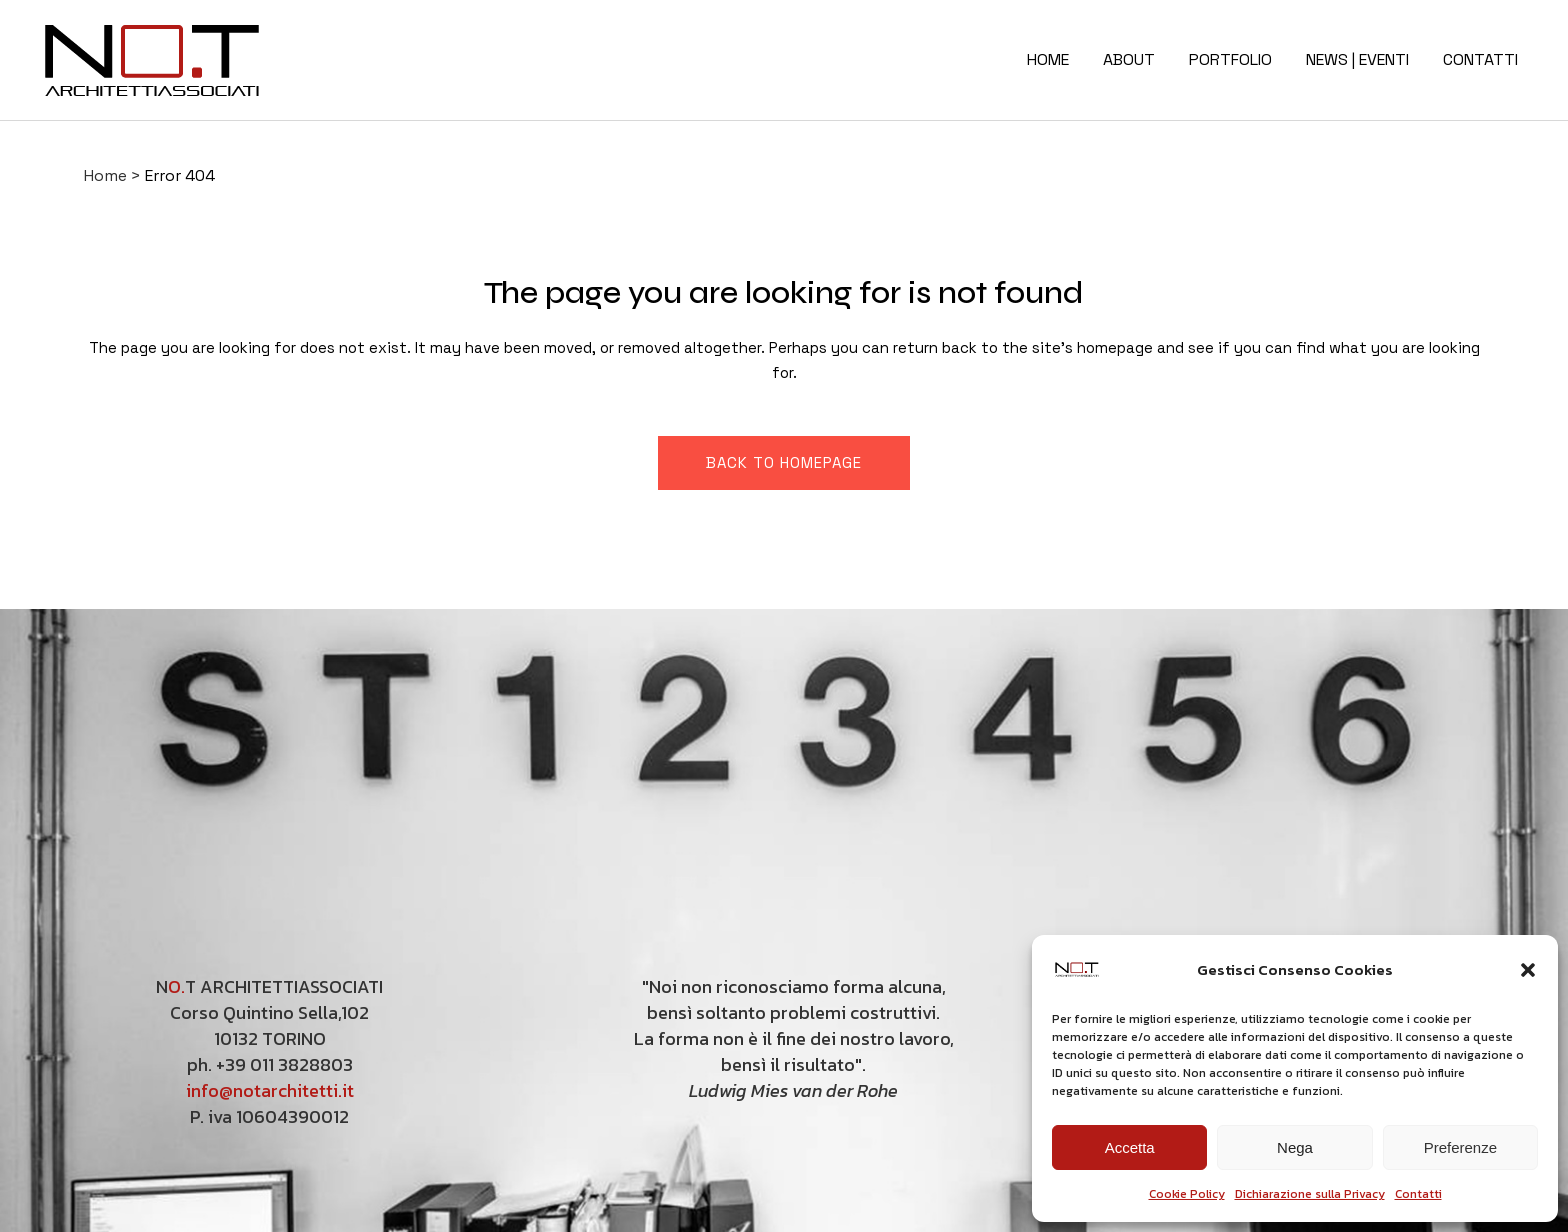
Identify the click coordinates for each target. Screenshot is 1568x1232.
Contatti (1418, 1194)
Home (105, 175)
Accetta (1130, 1147)
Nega (1295, 1147)
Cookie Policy (1187, 1194)
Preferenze (1460, 1147)
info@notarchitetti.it (270, 1090)
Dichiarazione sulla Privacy (1310, 1194)
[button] (1528, 970)
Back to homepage (784, 462)
